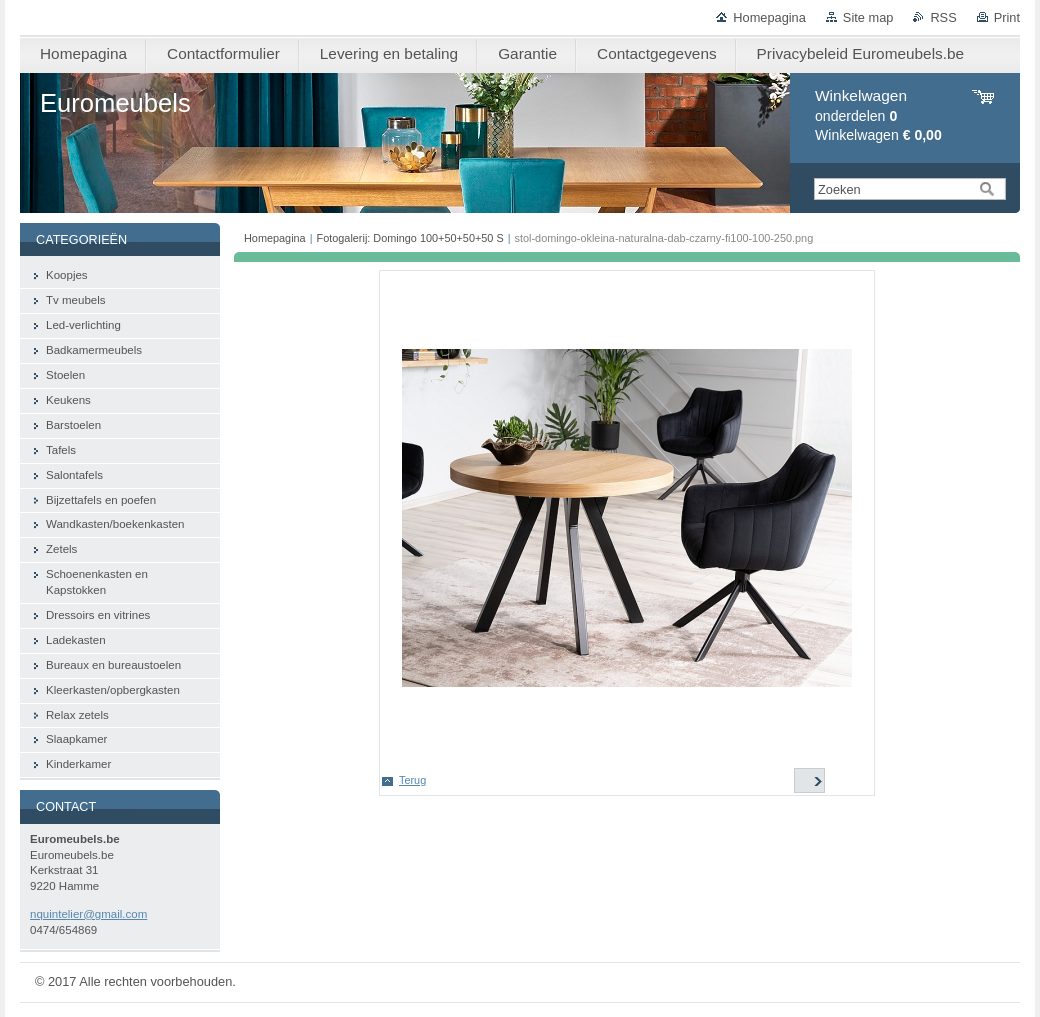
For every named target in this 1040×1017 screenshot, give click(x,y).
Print (1007, 17)
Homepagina (769, 17)
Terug (412, 780)
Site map (868, 17)
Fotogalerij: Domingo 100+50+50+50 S (410, 238)
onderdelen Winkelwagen (878, 115)
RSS (943, 17)
